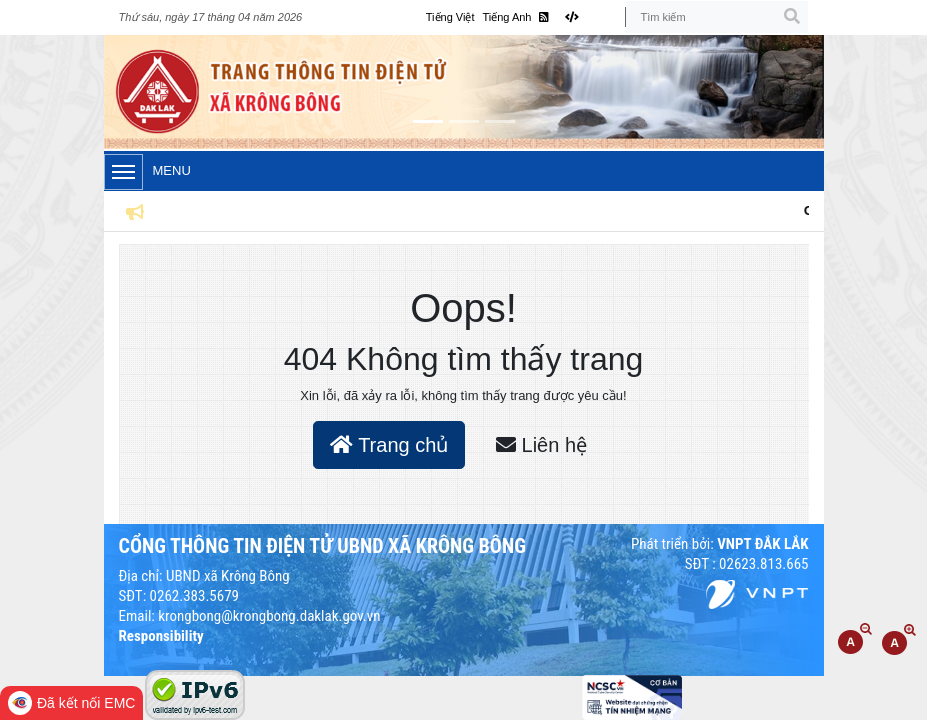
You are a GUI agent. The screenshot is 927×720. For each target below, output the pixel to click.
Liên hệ (541, 445)
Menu (147, 172)
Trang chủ (389, 445)
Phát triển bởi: (720, 544)
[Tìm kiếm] (717, 17)
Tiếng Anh (506, 17)
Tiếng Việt (450, 17)
